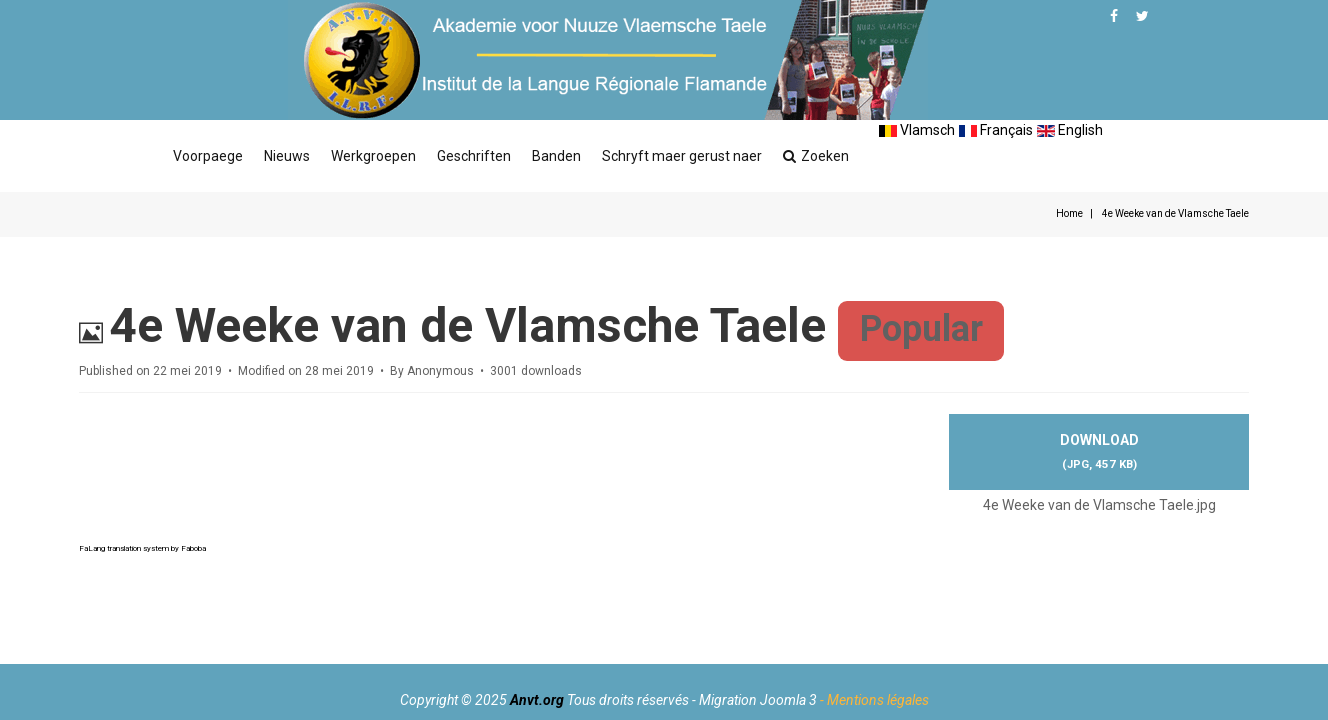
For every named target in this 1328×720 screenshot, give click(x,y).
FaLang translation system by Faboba (142, 548)
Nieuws (287, 156)
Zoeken (816, 156)
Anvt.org (537, 700)
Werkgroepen (373, 156)
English (1070, 130)
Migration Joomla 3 (758, 700)
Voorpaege (208, 156)
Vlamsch (917, 130)
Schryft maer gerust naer (682, 156)
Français (996, 130)
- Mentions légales (874, 700)
